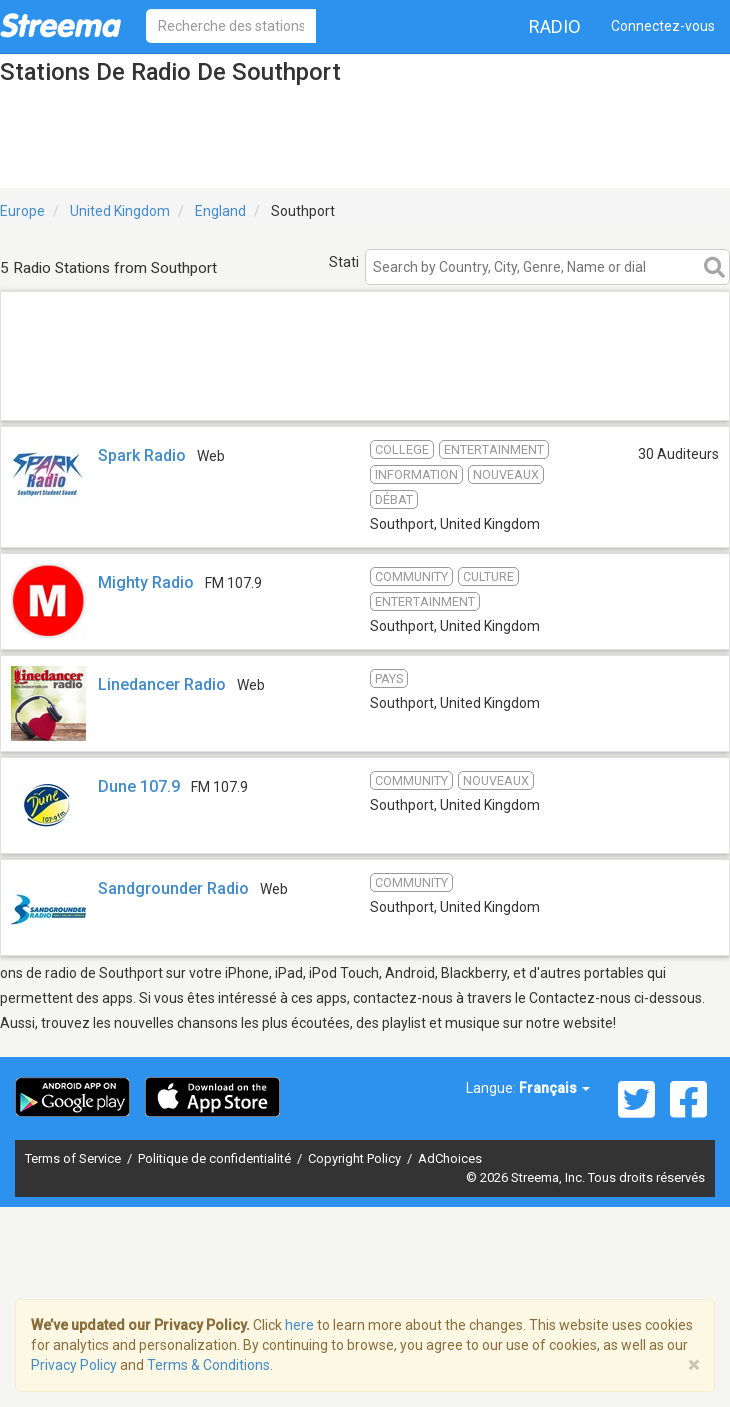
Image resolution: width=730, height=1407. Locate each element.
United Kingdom (120, 211)
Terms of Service (74, 1158)
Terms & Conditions (208, 1365)
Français (554, 1088)
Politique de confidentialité (216, 1158)
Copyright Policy (356, 1158)
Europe (22, 211)
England (220, 211)
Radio (555, 26)
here (299, 1325)
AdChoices (450, 1158)
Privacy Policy (74, 1365)
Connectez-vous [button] (663, 26)
